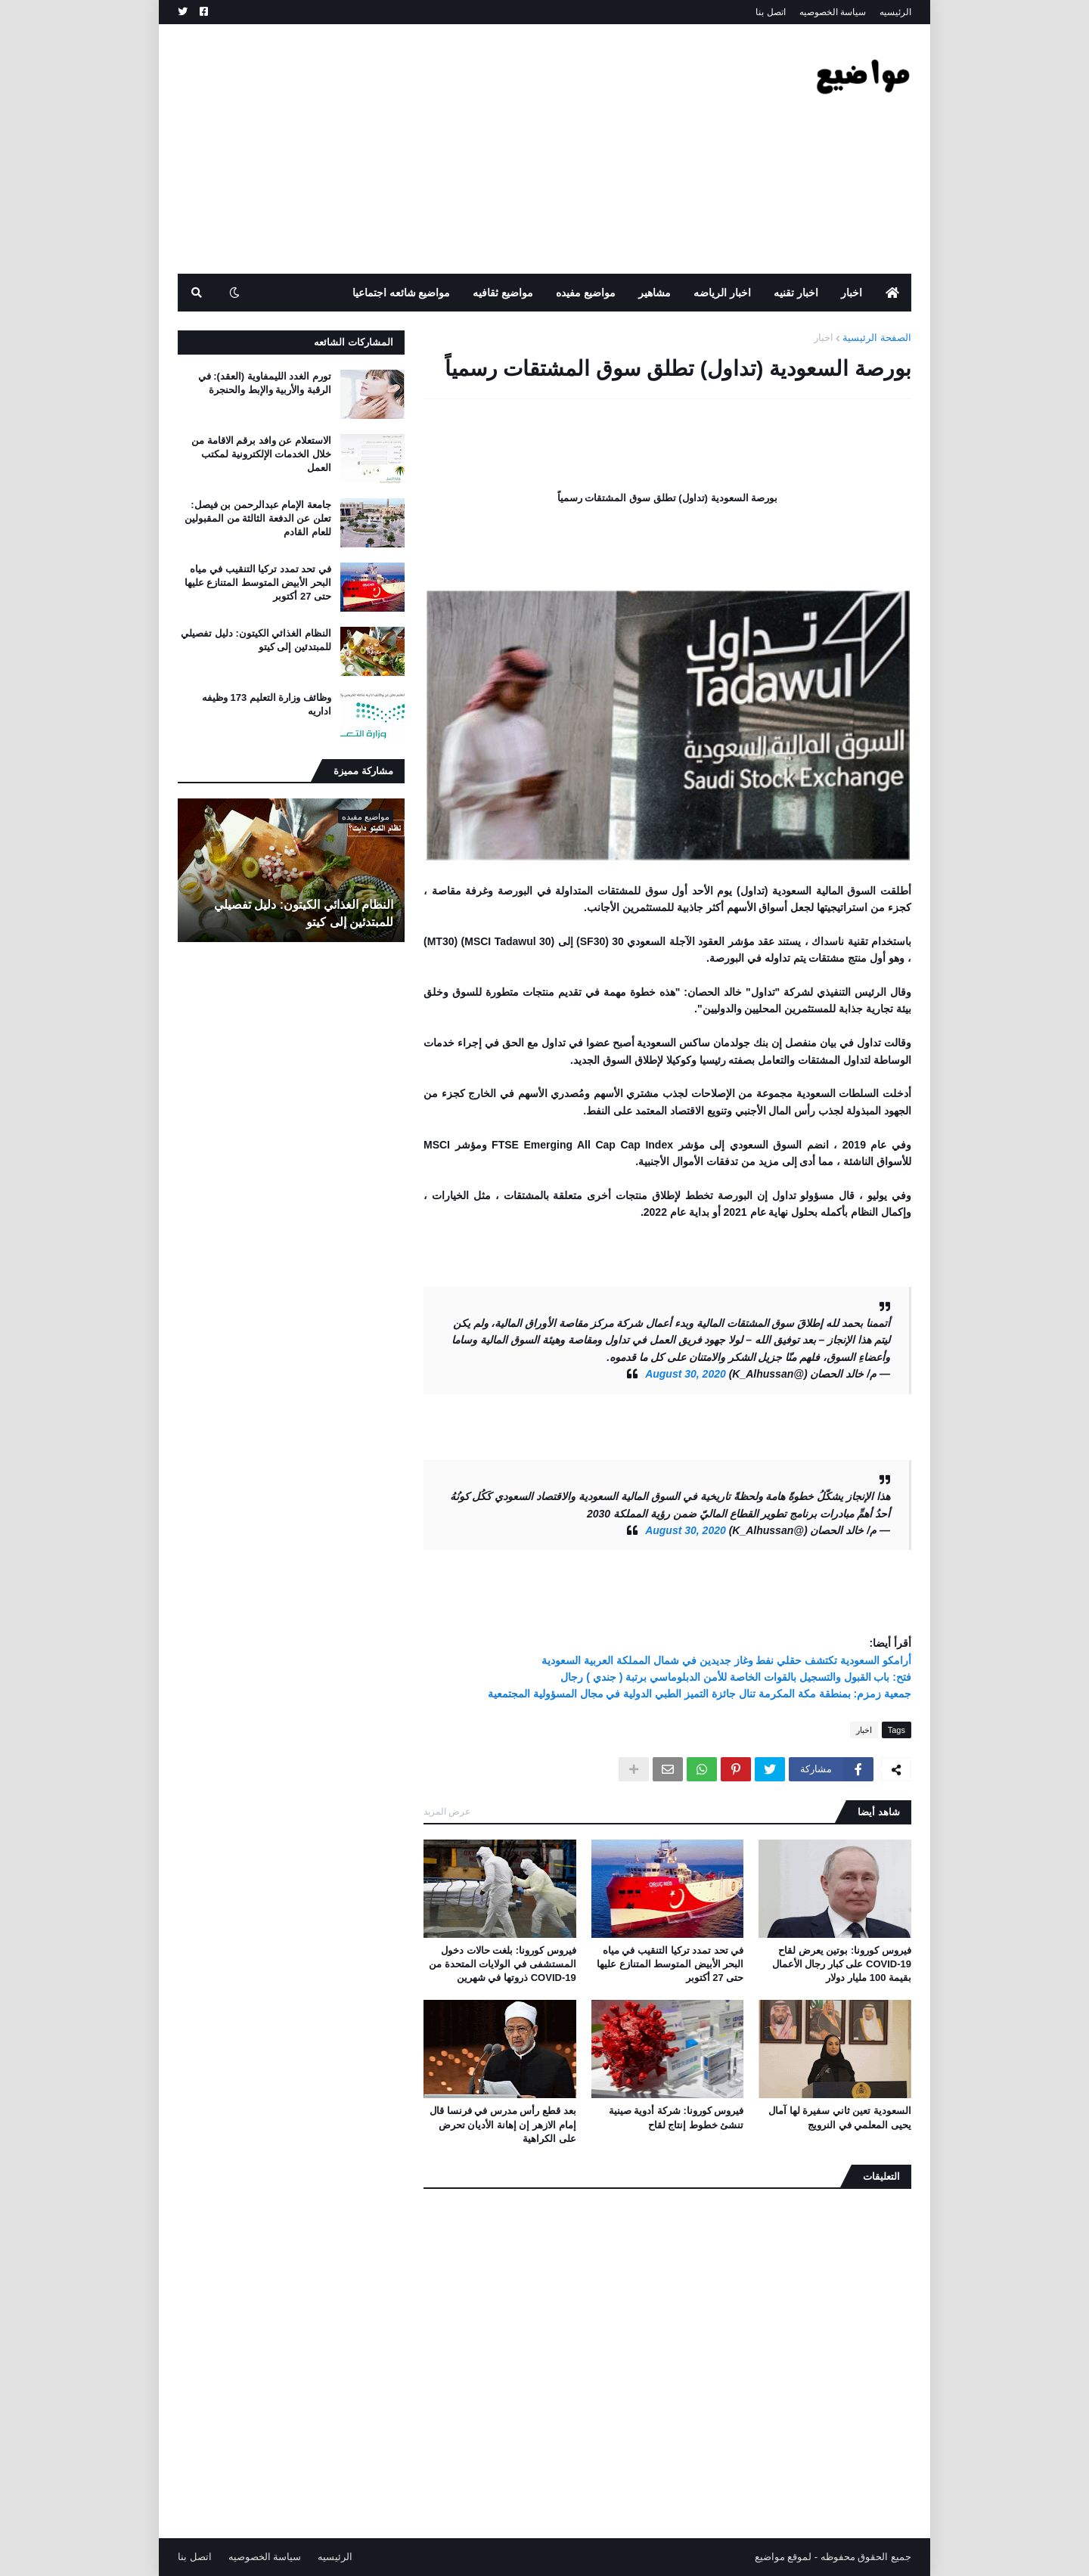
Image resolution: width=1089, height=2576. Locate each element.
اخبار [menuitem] (851, 293)
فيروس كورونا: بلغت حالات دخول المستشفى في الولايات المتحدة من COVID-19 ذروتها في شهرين (502, 1964)
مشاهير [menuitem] (654, 293)
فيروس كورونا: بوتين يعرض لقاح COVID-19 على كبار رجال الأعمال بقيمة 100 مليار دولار (841, 1964)
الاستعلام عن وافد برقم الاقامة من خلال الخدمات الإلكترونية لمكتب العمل (261, 454)
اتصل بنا (770, 12)
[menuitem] (892, 293)
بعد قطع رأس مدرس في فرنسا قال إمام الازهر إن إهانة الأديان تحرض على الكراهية (503, 2124)
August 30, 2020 (685, 1374)
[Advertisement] (453, 149)
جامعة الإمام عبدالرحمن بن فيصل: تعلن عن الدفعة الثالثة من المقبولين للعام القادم (258, 518)
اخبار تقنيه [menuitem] (796, 293)
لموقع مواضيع (783, 2556)
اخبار (823, 337)
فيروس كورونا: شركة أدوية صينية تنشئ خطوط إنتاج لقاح (676, 2117)
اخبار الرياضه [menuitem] (722, 293)
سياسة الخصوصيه (832, 12)
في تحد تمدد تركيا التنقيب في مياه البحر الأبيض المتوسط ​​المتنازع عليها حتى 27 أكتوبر (670, 1964)
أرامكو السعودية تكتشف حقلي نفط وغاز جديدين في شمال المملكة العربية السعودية (726, 1660)
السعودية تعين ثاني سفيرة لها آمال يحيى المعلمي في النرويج (839, 2117)
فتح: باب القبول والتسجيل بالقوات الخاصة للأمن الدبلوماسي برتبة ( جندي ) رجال (735, 1677)
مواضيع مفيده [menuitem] (586, 293)
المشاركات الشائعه (353, 342)
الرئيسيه (895, 12)
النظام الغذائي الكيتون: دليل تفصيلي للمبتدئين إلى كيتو (256, 640)
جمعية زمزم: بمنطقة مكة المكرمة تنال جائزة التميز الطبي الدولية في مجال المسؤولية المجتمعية (699, 1694)
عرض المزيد (447, 1811)
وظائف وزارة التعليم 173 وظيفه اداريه (266, 704)
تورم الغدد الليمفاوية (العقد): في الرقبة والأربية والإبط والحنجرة (264, 382)
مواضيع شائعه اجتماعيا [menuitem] (401, 293)
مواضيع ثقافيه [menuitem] (503, 293)
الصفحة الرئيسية (876, 337)
